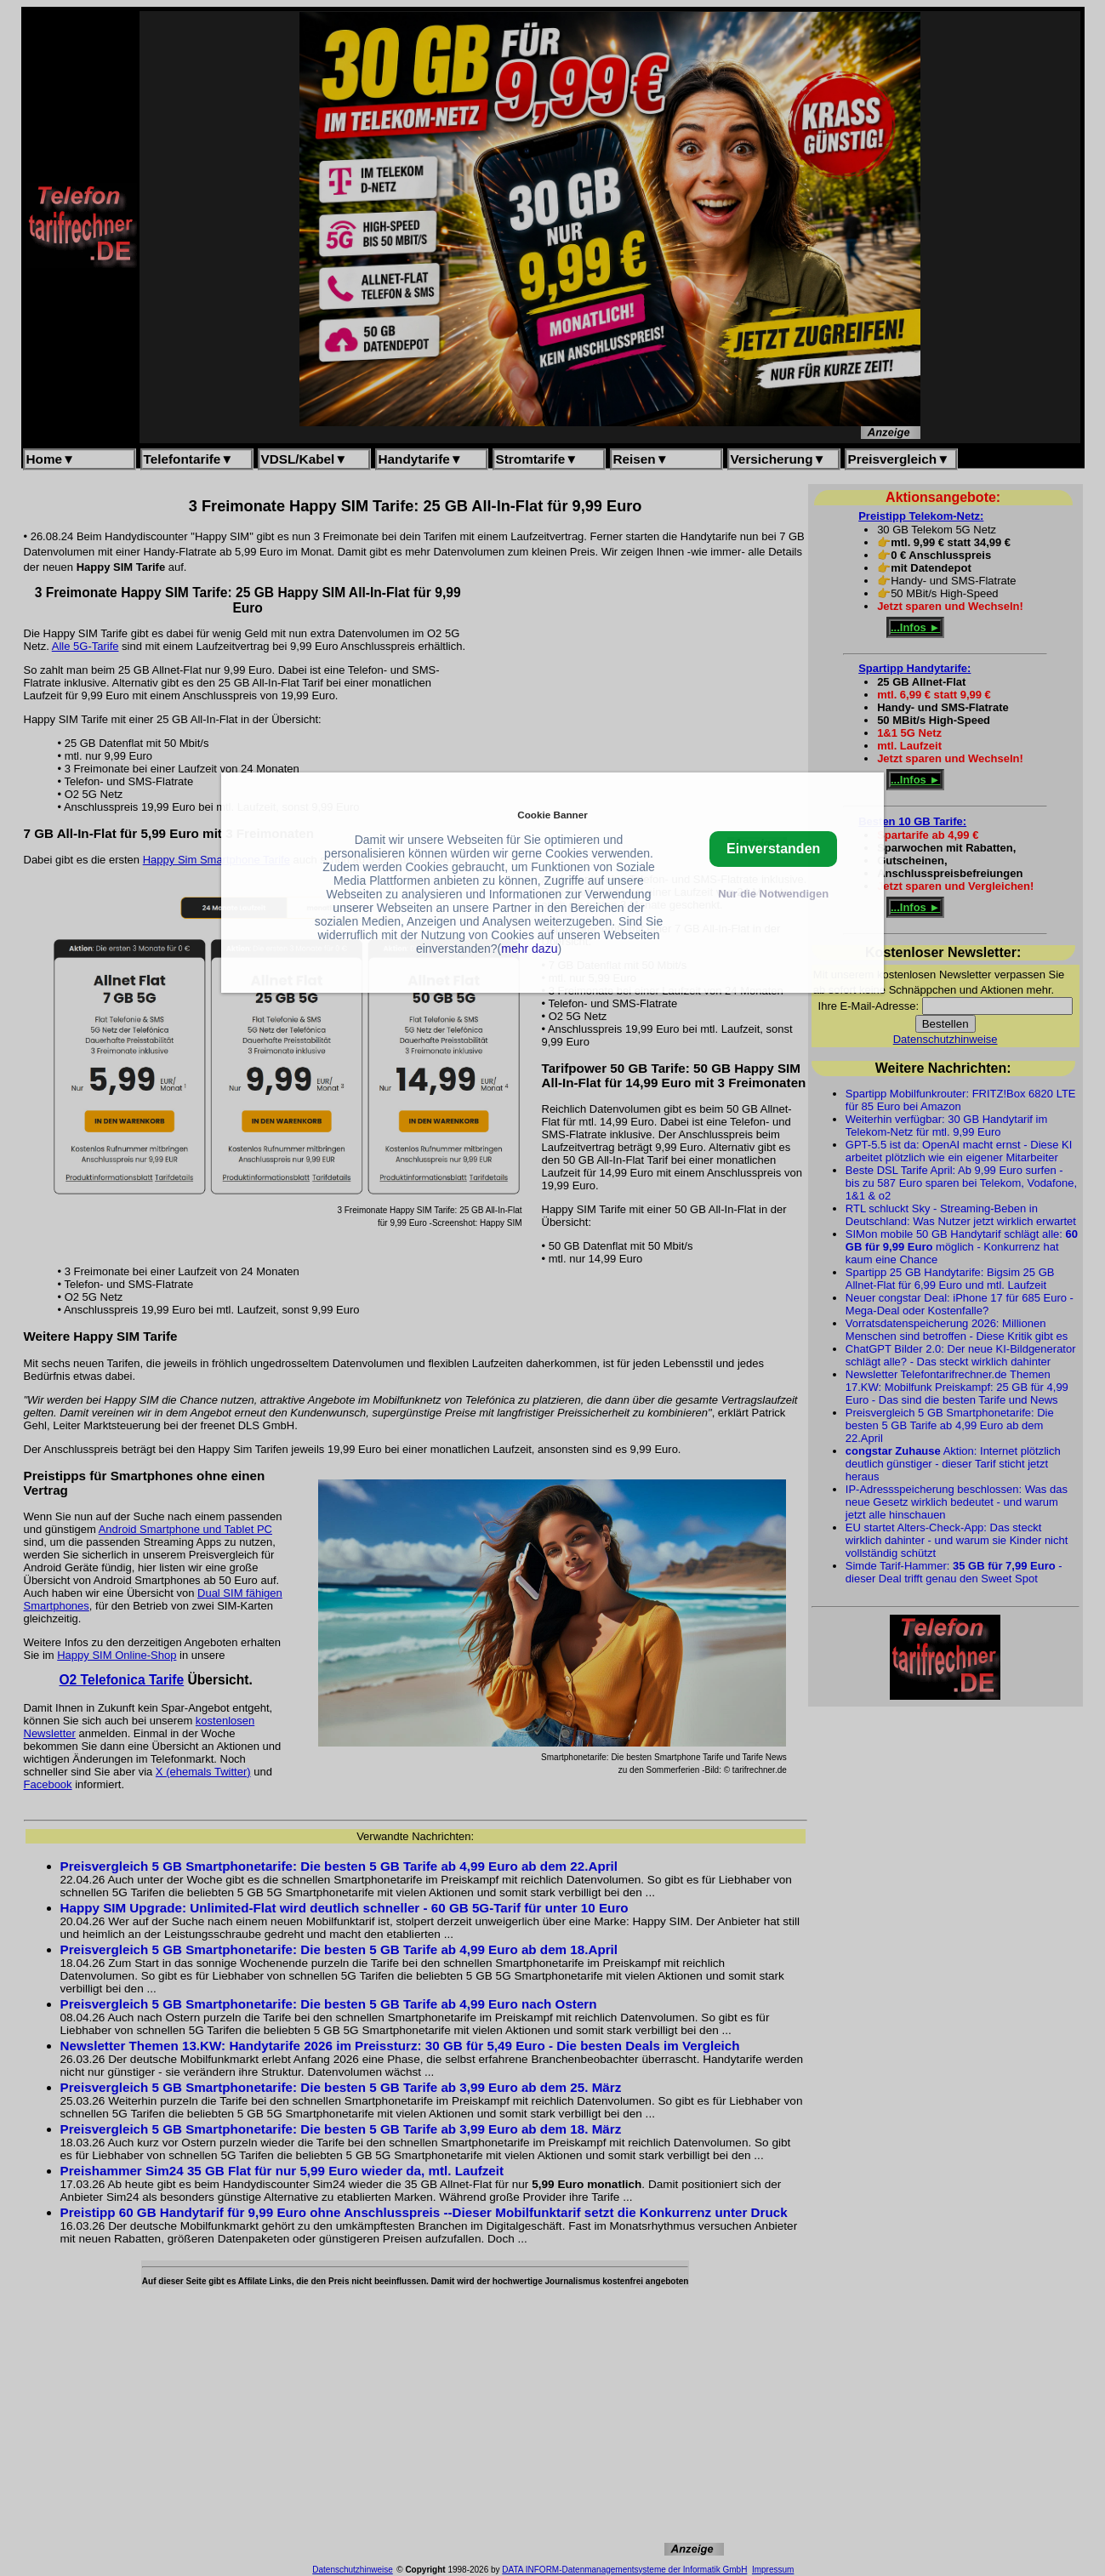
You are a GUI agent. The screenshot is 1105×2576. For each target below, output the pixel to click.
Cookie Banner (552, 814)
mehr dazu (529, 948)
